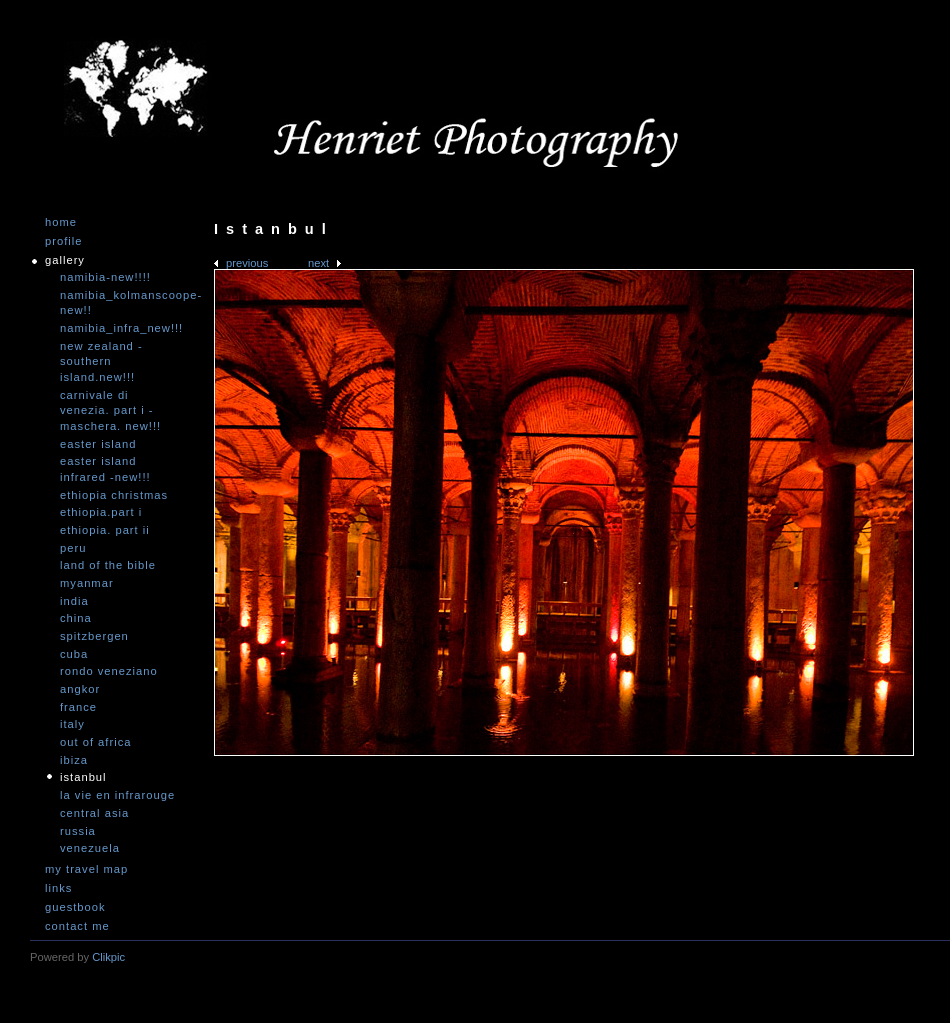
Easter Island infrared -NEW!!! (105, 469)
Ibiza (74, 760)
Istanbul (83, 777)
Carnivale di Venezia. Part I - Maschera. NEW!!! (110, 410)
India (74, 601)
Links (58, 888)
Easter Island (98, 444)
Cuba (74, 654)
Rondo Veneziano (109, 671)
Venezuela (90, 848)
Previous (247, 263)
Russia (78, 831)
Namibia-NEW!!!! (105, 277)
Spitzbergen (94, 636)
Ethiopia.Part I (101, 512)
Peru (73, 548)
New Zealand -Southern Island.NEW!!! (101, 361)
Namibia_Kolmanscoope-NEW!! (120, 303)
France (78, 707)
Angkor (80, 689)
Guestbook (75, 907)
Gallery (65, 260)
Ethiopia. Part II (105, 530)
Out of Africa (95, 742)
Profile (63, 241)
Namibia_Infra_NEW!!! (120, 328)
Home (61, 222)
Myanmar (87, 583)
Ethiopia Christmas (114, 495)
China (76, 618)
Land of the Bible (108, 565)
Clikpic (108, 957)
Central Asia (94, 813)
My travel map (86, 869)
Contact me (77, 926)
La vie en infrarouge (117, 795)
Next (318, 263)
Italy (72, 724)
